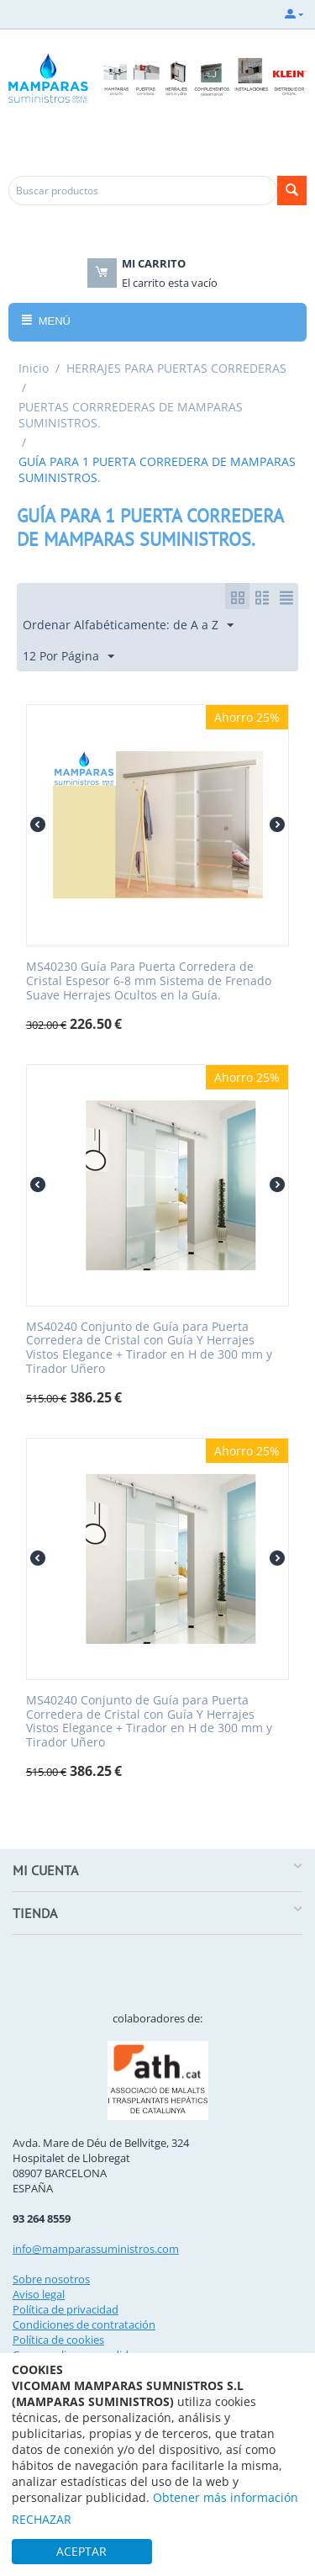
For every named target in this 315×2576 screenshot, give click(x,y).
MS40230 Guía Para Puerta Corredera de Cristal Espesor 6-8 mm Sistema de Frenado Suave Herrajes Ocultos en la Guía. (148, 981)
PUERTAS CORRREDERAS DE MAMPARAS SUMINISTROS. (130, 415)
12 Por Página (68, 656)
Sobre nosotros (51, 2279)
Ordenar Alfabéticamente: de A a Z (128, 625)
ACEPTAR (81, 2551)
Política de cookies (58, 2339)
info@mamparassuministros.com (96, 2248)
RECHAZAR (41, 2519)
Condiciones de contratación (84, 2324)
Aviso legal (39, 2294)
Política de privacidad (65, 2309)
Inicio (33, 368)
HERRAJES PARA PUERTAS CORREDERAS (176, 368)
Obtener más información (225, 2497)
